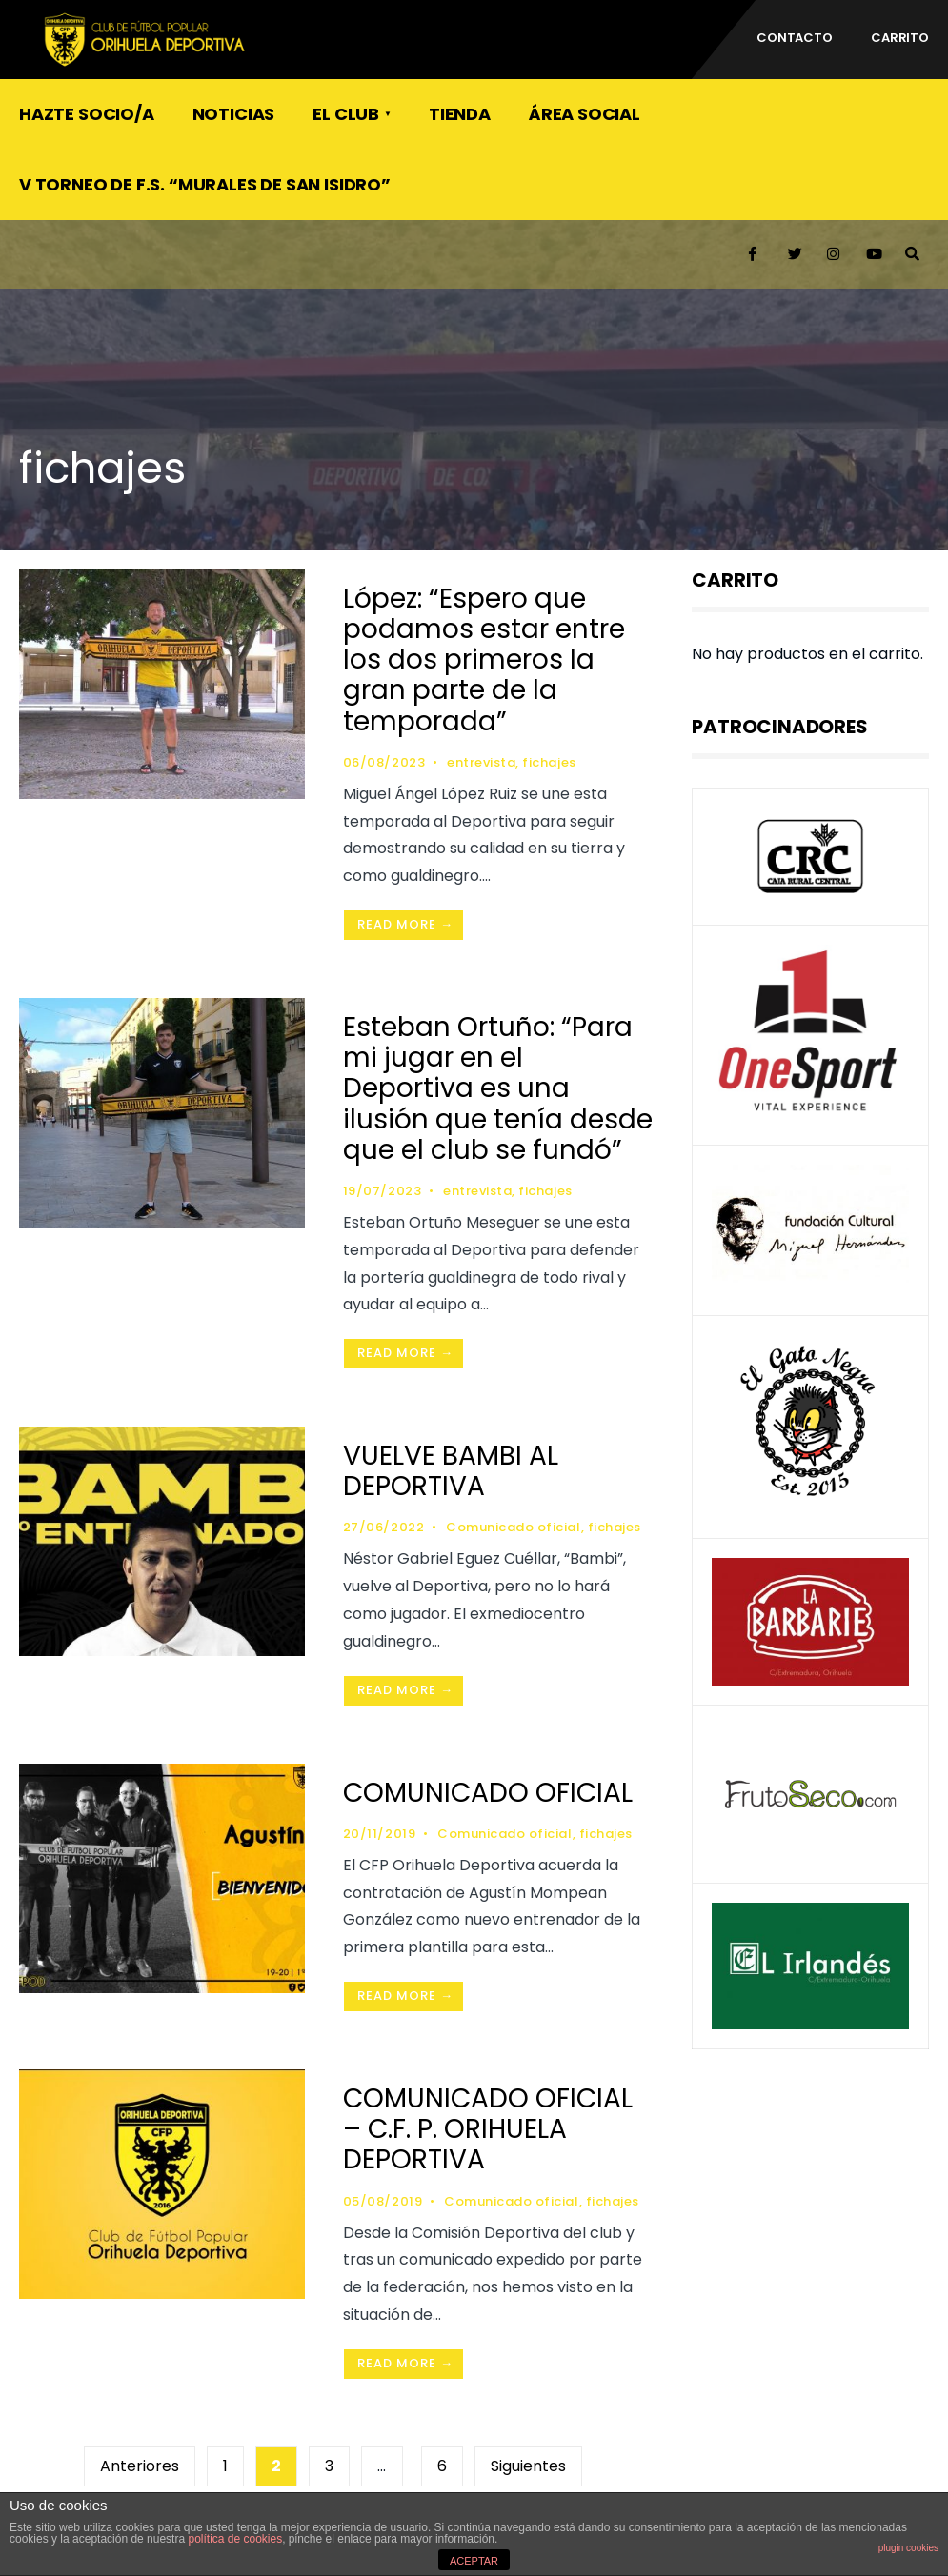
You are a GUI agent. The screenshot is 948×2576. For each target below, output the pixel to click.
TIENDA (460, 114)
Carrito (900, 38)
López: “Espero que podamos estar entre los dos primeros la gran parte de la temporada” (484, 660)
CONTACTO (794, 38)
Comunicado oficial (513, 1527)
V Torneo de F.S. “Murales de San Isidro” (205, 184)
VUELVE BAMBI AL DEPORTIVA (450, 1471)
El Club (346, 114)
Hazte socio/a (86, 114)
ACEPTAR (474, 2560)
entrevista (481, 762)
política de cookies (235, 2539)
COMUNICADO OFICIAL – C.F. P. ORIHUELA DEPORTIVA (488, 2129)
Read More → (405, 924)
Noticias (233, 114)
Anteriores (139, 2466)
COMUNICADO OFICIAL (488, 1792)
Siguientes (528, 2466)
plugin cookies (908, 2548)
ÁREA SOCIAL (584, 114)
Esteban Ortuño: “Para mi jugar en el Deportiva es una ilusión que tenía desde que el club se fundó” (498, 1088)
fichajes (548, 762)
